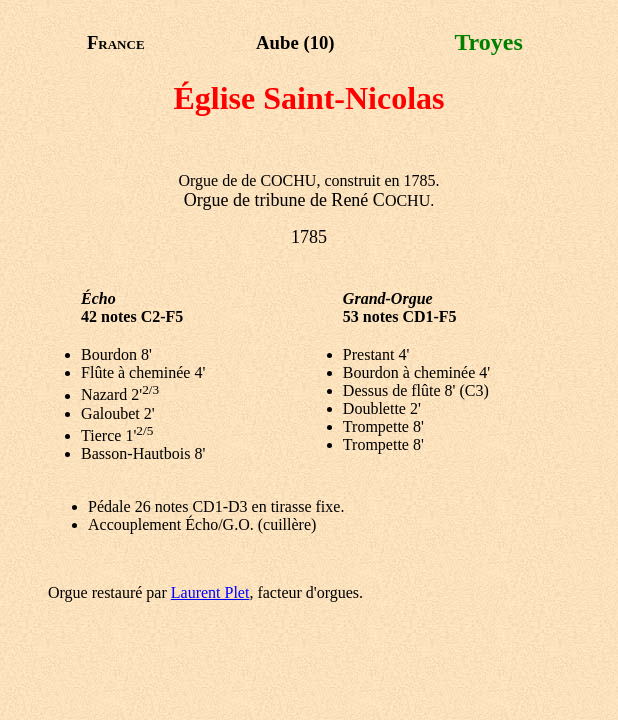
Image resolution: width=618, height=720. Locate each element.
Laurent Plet (210, 592)
